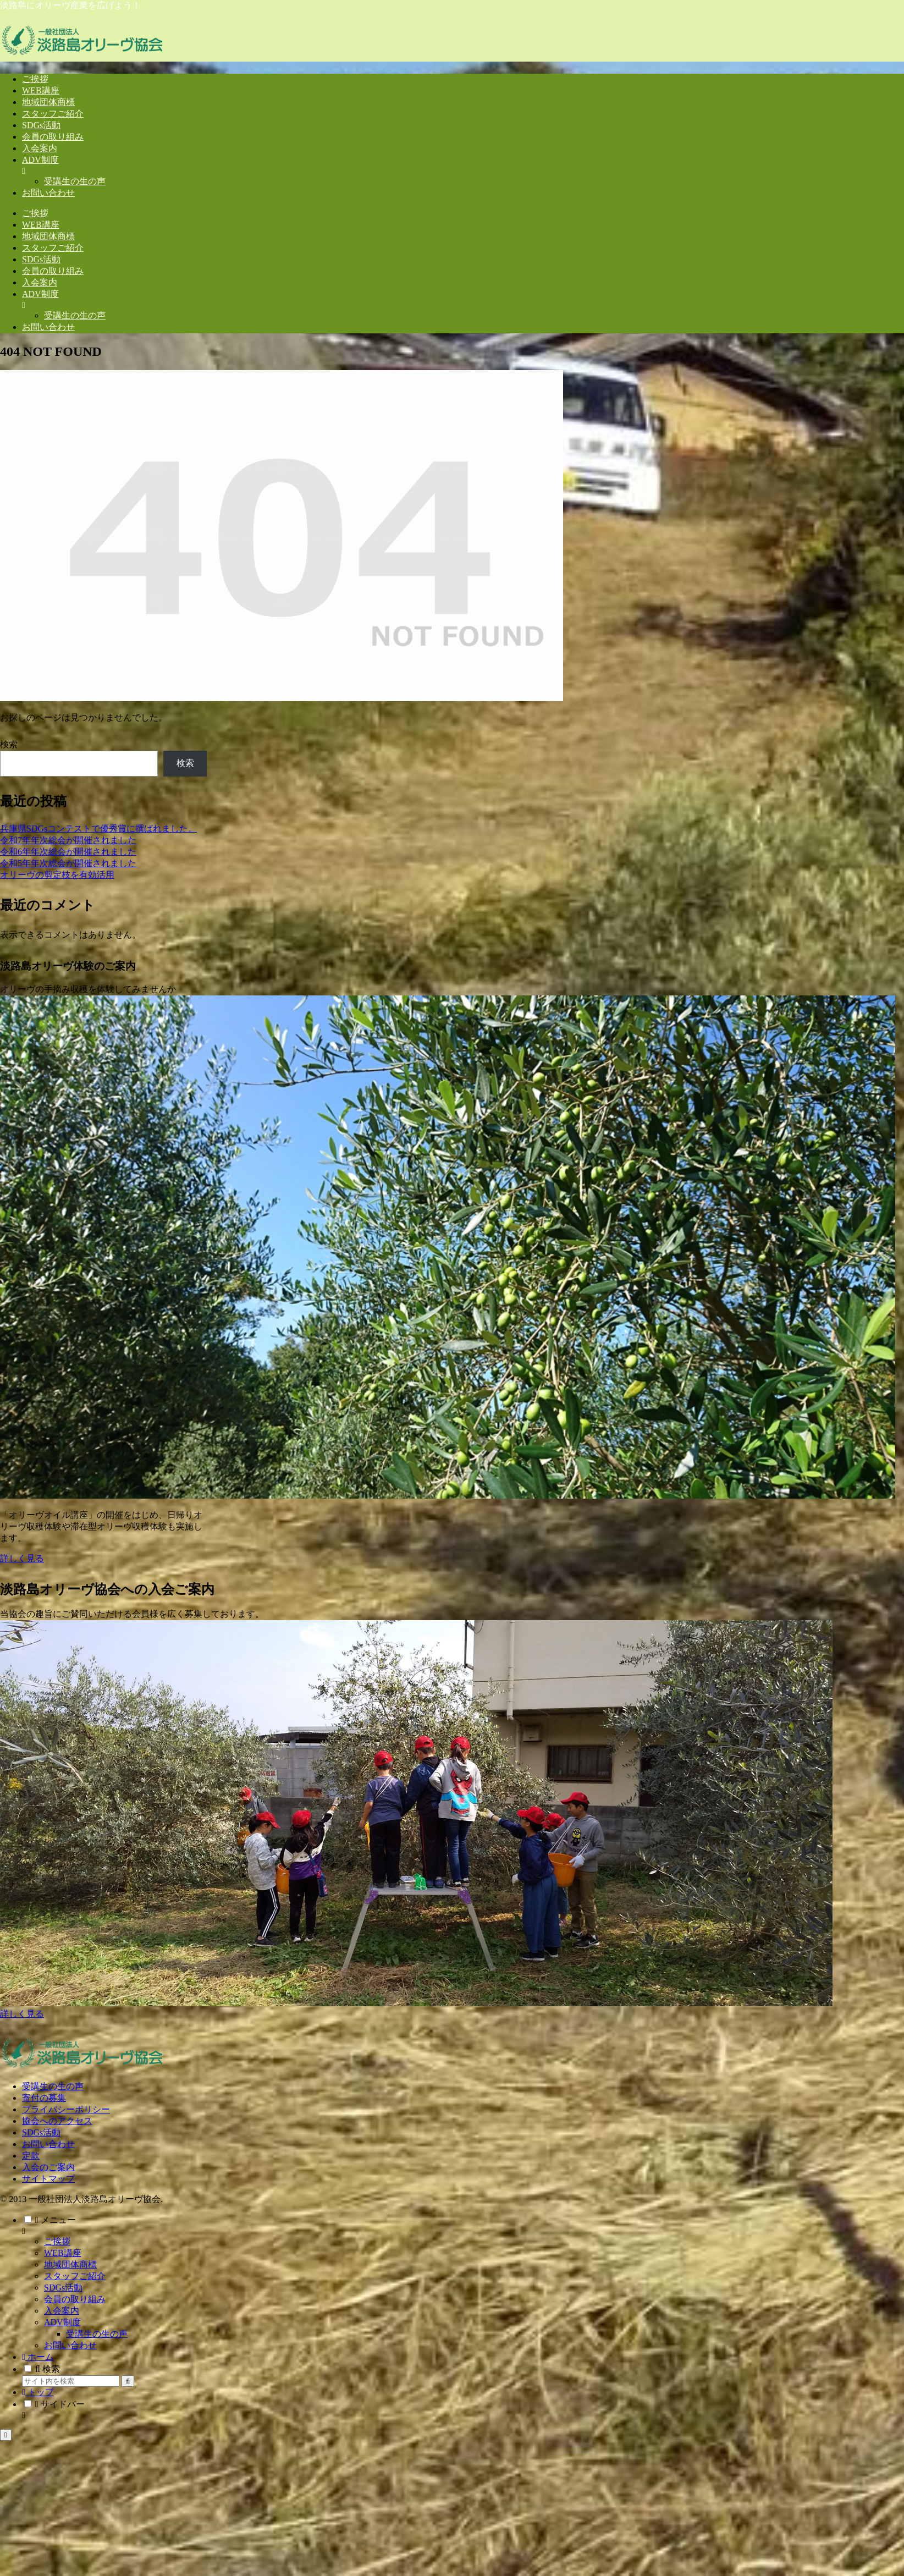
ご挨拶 (57, 2241)
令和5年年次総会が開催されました (68, 863)
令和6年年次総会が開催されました (68, 851)
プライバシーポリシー (66, 2109)
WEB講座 (62, 2253)
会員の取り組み (75, 2299)
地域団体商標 (70, 2264)
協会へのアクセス (57, 2121)
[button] (128, 2381)
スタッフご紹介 (75, 2276)
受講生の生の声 (53, 2086)
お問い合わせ (48, 2144)
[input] (70, 2381)
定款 (31, 2155)
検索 (9, 744)
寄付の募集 (44, 2097)
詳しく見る (22, 1558)
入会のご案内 (48, 2167)
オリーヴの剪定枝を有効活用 (57, 874)
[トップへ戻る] (6, 2435)
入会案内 (61, 2310)
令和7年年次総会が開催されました (68, 840)
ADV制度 (62, 2322)
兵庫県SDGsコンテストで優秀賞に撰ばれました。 (98, 828)
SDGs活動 (41, 2132)
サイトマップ (48, 2178)
